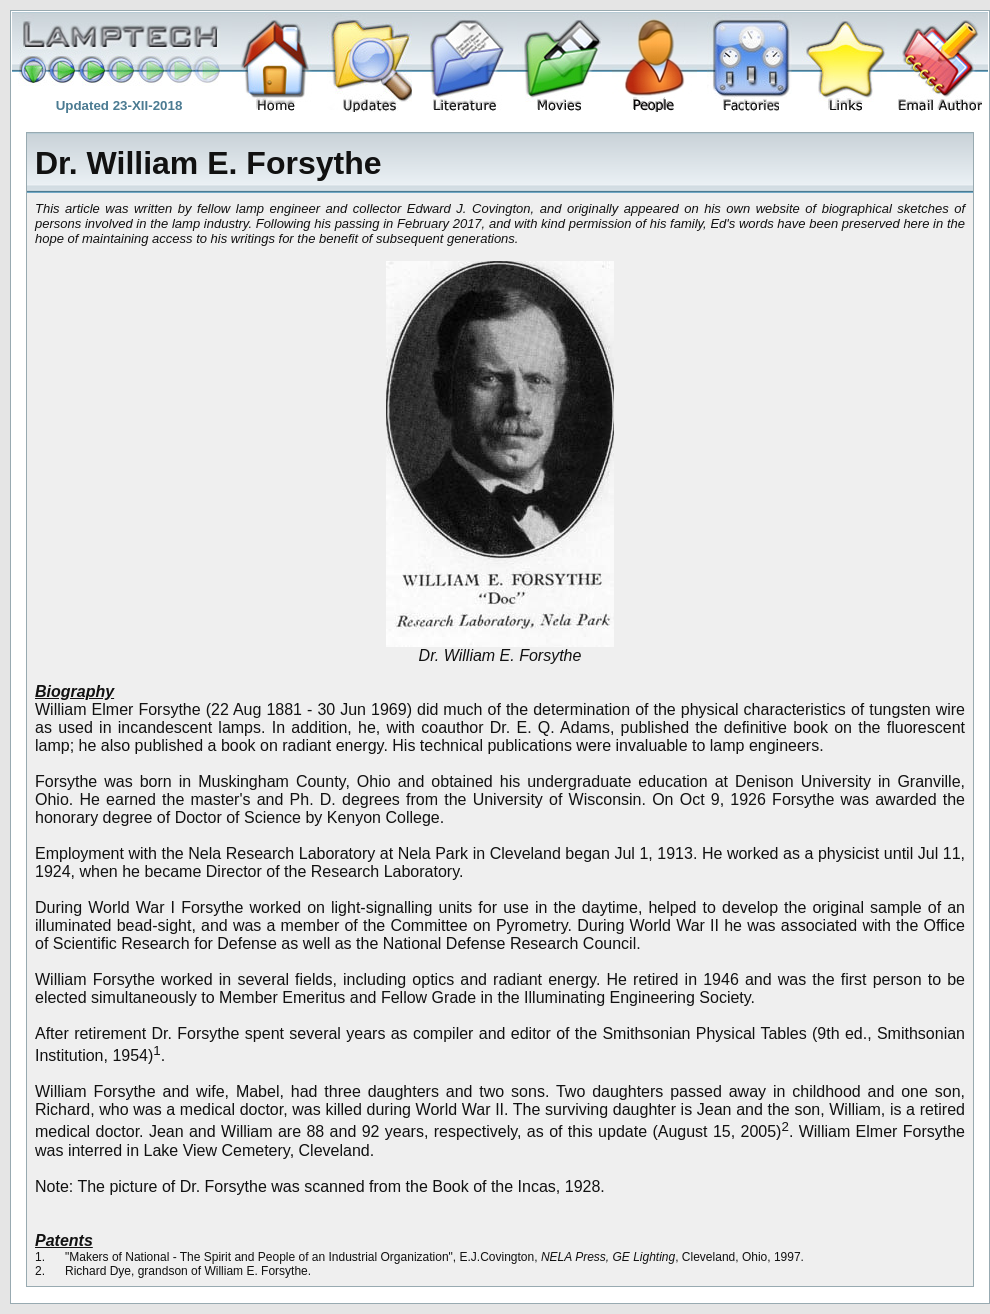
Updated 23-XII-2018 (119, 105)
